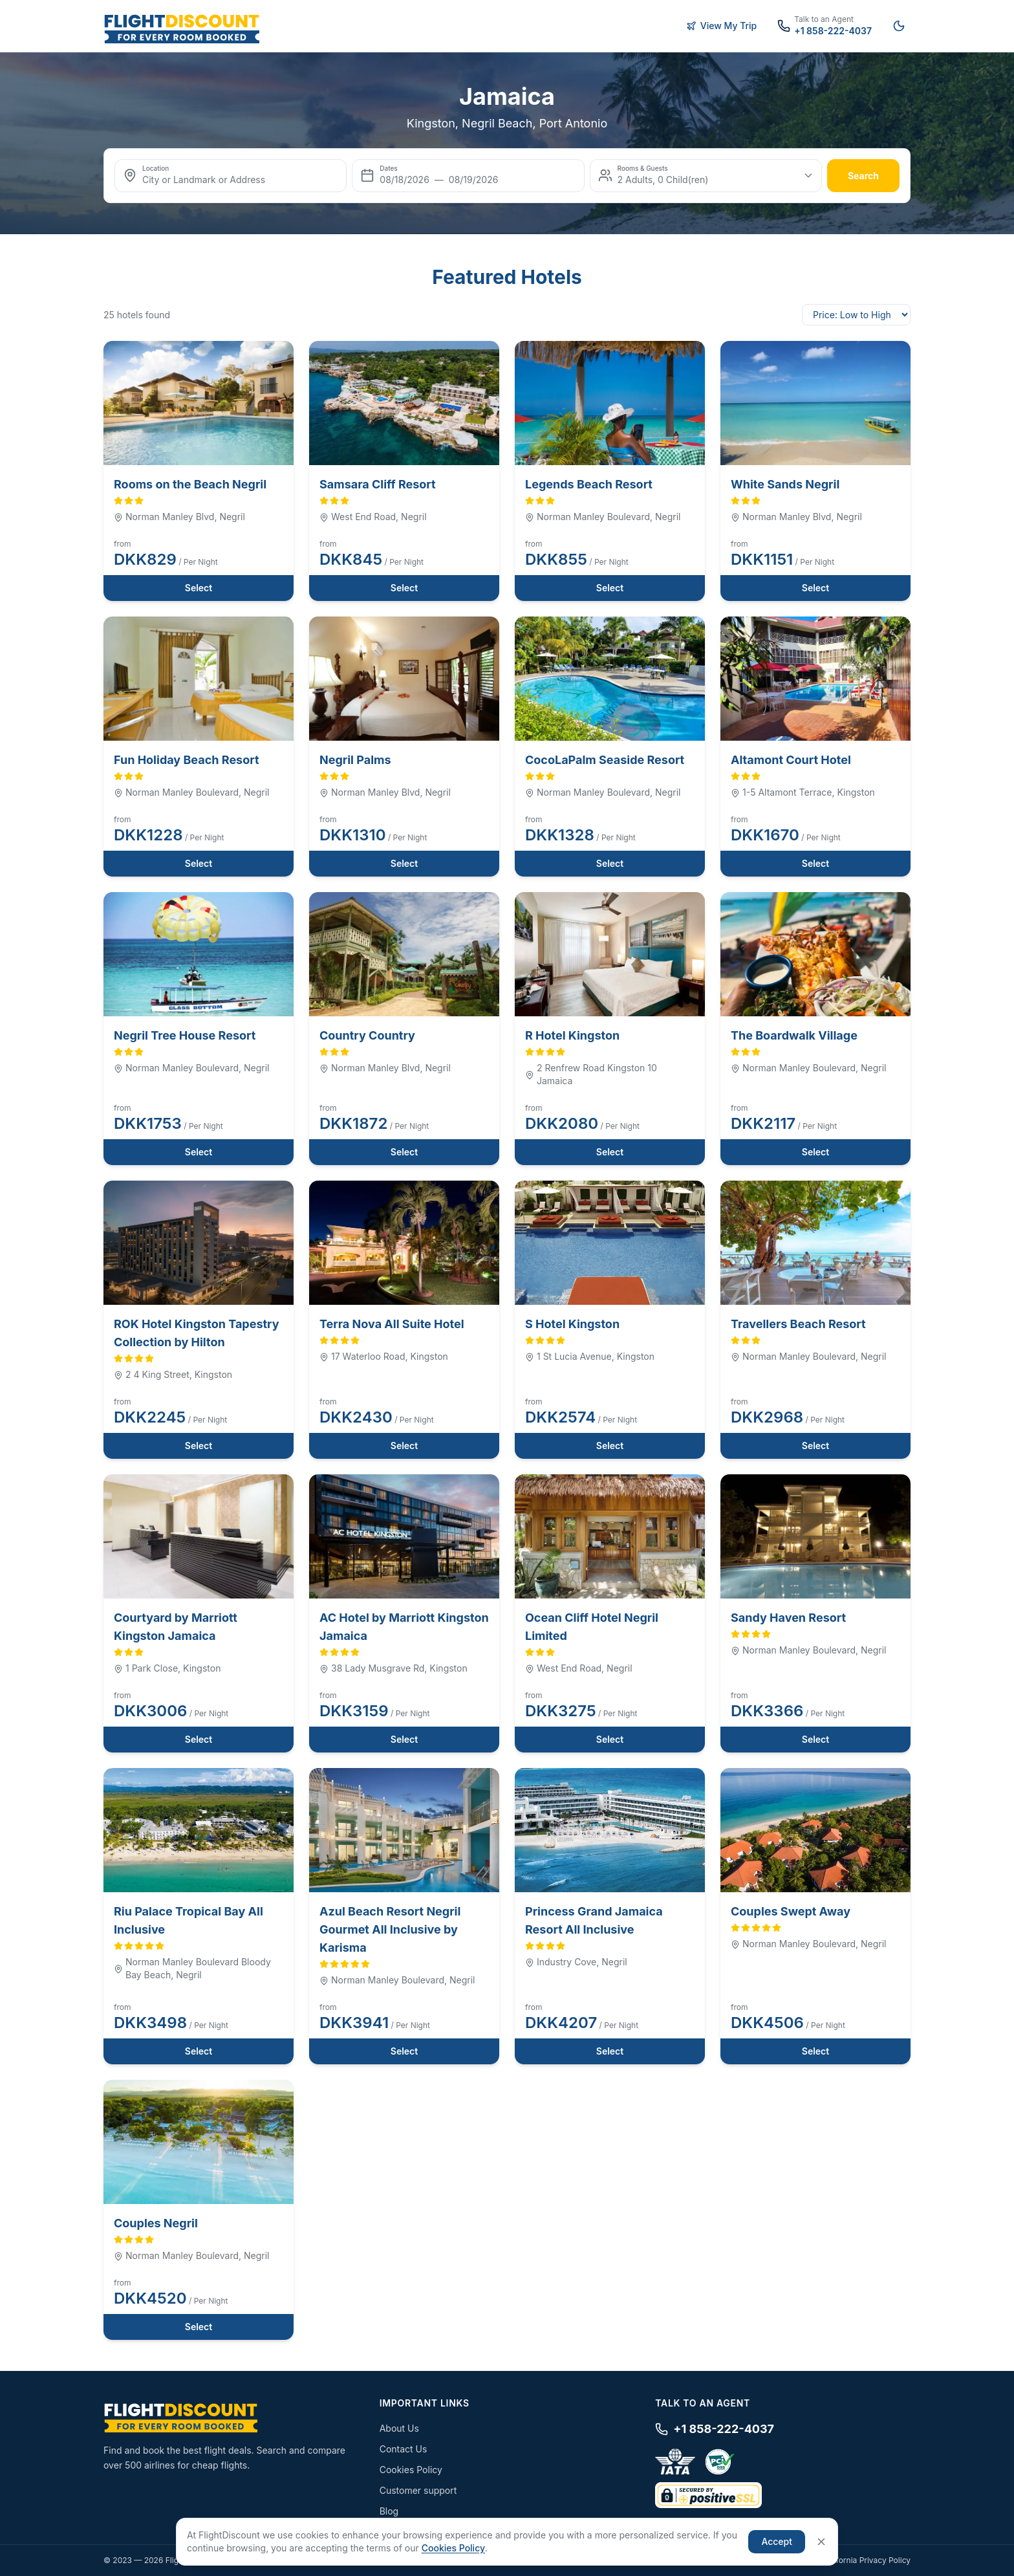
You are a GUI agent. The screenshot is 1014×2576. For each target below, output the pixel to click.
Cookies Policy (411, 2469)
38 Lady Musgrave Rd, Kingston (393, 1668)
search (863, 175)
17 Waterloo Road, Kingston (383, 1356)
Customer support (418, 2490)
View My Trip (721, 25)
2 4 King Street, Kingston (173, 1374)
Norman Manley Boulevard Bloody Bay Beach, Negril (192, 1968)
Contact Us (403, 2448)
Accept (776, 2541)
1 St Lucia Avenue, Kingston (589, 1356)
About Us (399, 2428)
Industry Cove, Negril (576, 1961)
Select (198, 587)
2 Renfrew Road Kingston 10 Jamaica (591, 1074)
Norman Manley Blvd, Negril (179, 516)
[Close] (821, 2542)
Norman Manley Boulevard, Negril (602, 516)
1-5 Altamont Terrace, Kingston (803, 792)
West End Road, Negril (373, 516)
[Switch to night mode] (899, 26)
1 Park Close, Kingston (167, 1668)
